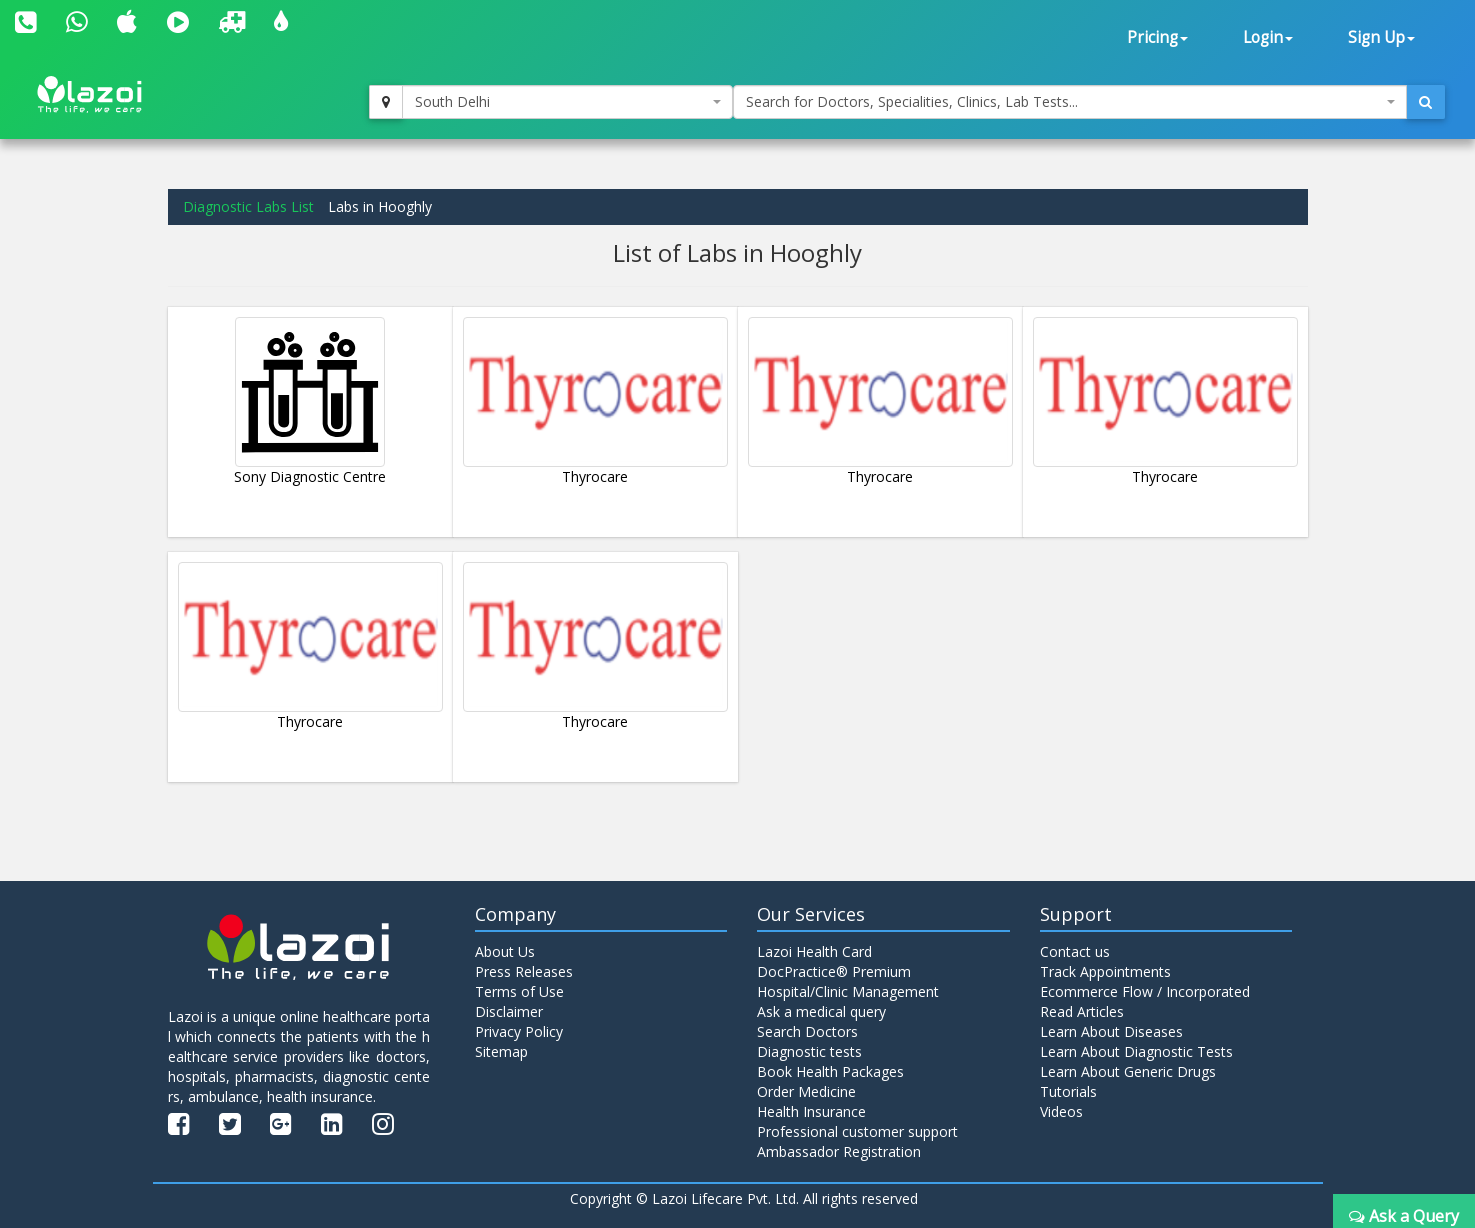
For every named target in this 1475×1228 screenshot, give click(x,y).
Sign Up (1381, 37)
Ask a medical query (821, 1011)
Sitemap (501, 1051)
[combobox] (567, 102)
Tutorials (1068, 1091)
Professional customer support (857, 1131)
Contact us (1075, 951)
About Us (505, 951)
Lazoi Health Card (814, 951)
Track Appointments (1105, 971)
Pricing (1157, 37)
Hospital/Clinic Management (848, 991)
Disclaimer (509, 1011)
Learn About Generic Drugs (1128, 1071)
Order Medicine (806, 1091)
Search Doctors (807, 1031)
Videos (1061, 1111)
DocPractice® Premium (834, 971)
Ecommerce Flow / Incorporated (1145, 991)
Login (1268, 37)
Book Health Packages (830, 1071)
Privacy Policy (519, 1031)
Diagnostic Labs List (248, 206)
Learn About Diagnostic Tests (1136, 1051)
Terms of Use (519, 991)
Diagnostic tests (809, 1051)
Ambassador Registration (839, 1151)
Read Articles (1082, 1011)
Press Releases (524, 971)
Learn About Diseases (1111, 1031)
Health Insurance (811, 1111)
